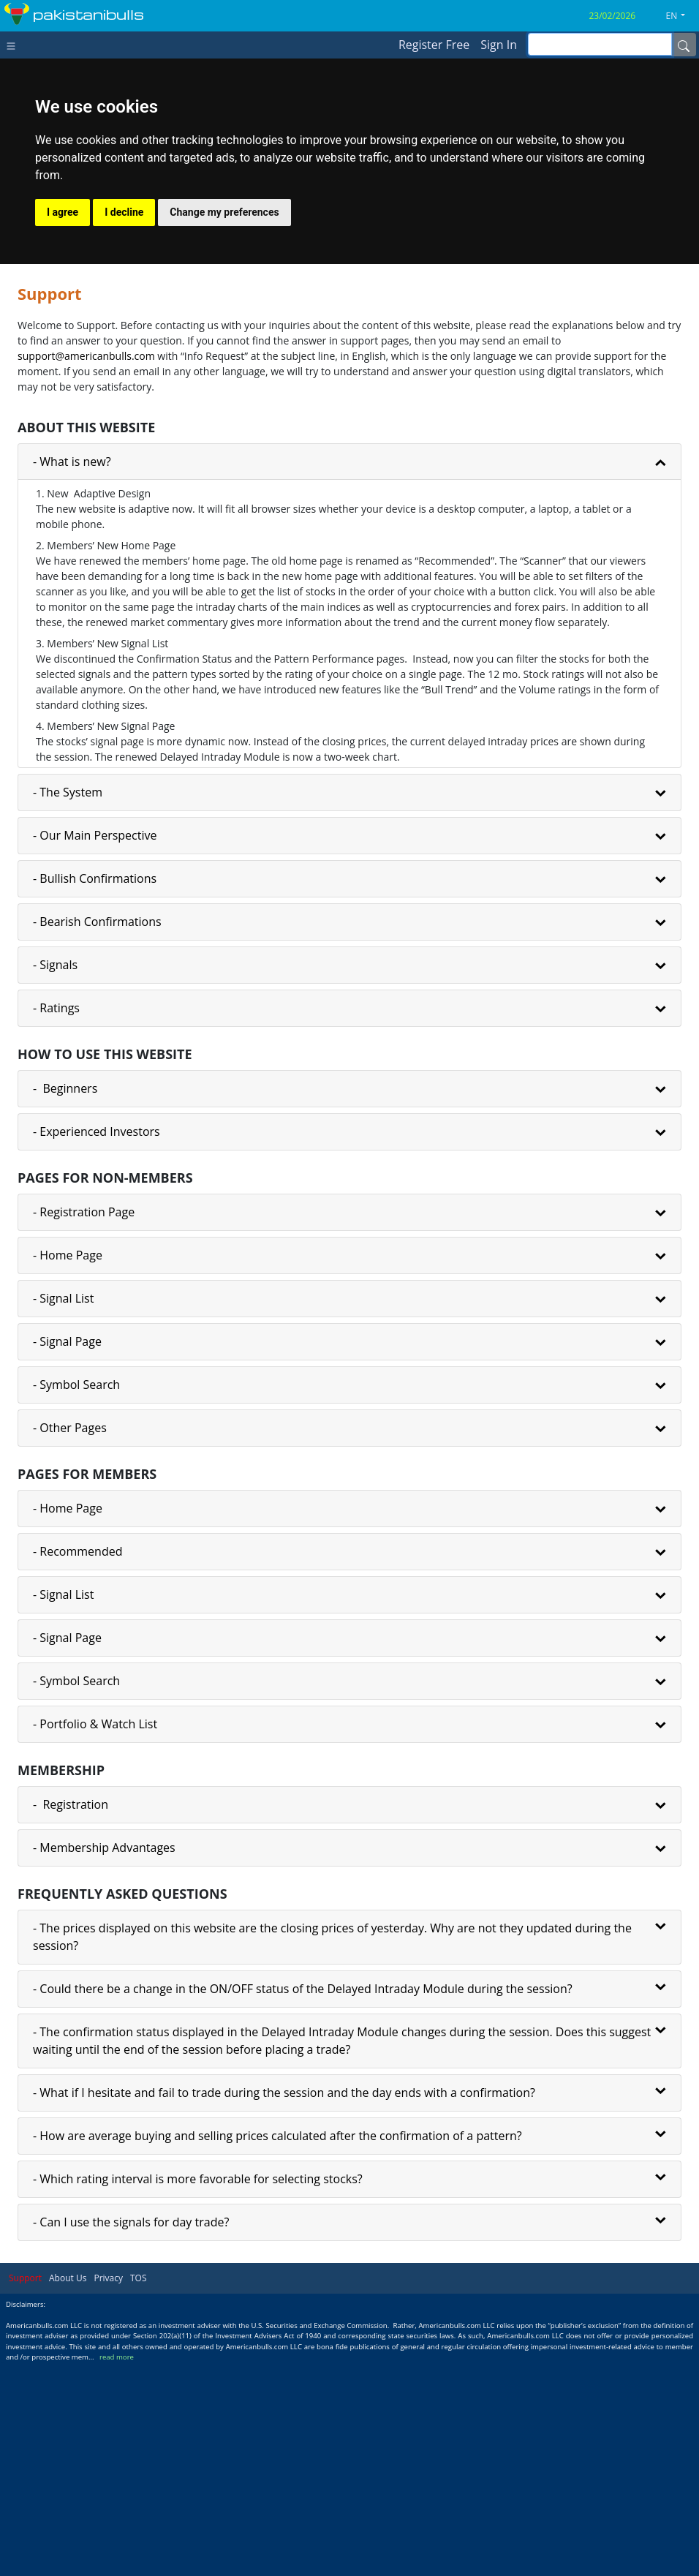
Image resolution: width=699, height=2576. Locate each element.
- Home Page (67, 1467)
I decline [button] (124, 424)
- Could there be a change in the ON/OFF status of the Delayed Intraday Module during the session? (303, 2201)
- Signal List (63, 1510)
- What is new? (72, 674)
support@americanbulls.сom (86, 568)
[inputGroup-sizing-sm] (600, 44)
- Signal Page (67, 1553)
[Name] (683, 44)
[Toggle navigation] (14, 44)
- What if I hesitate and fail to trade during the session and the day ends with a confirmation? (284, 2305)
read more (116, 2569)
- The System (67, 1004)
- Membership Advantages (104, 2060)
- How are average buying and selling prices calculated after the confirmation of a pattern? (277, 2348)
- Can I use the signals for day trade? (131, 2434)
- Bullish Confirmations (94, 1090)
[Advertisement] (349, 301)
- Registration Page (84, 1424)
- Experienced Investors (96, 1344)
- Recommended (77, 1763)
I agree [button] (62, 424)
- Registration (70, 2016)
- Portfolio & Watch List (95, 1936)
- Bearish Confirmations (97, 1134)
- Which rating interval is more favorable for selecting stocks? (198, 2391)
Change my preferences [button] (224, 424)
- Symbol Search (76, 1597)
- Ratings (56, 1220)
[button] (681, 16)
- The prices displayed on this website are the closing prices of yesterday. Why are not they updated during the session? (332, 2149)
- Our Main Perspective (94, 1047)
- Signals (55, 1177)
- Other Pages (70, 1640)
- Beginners (65, 1300)
